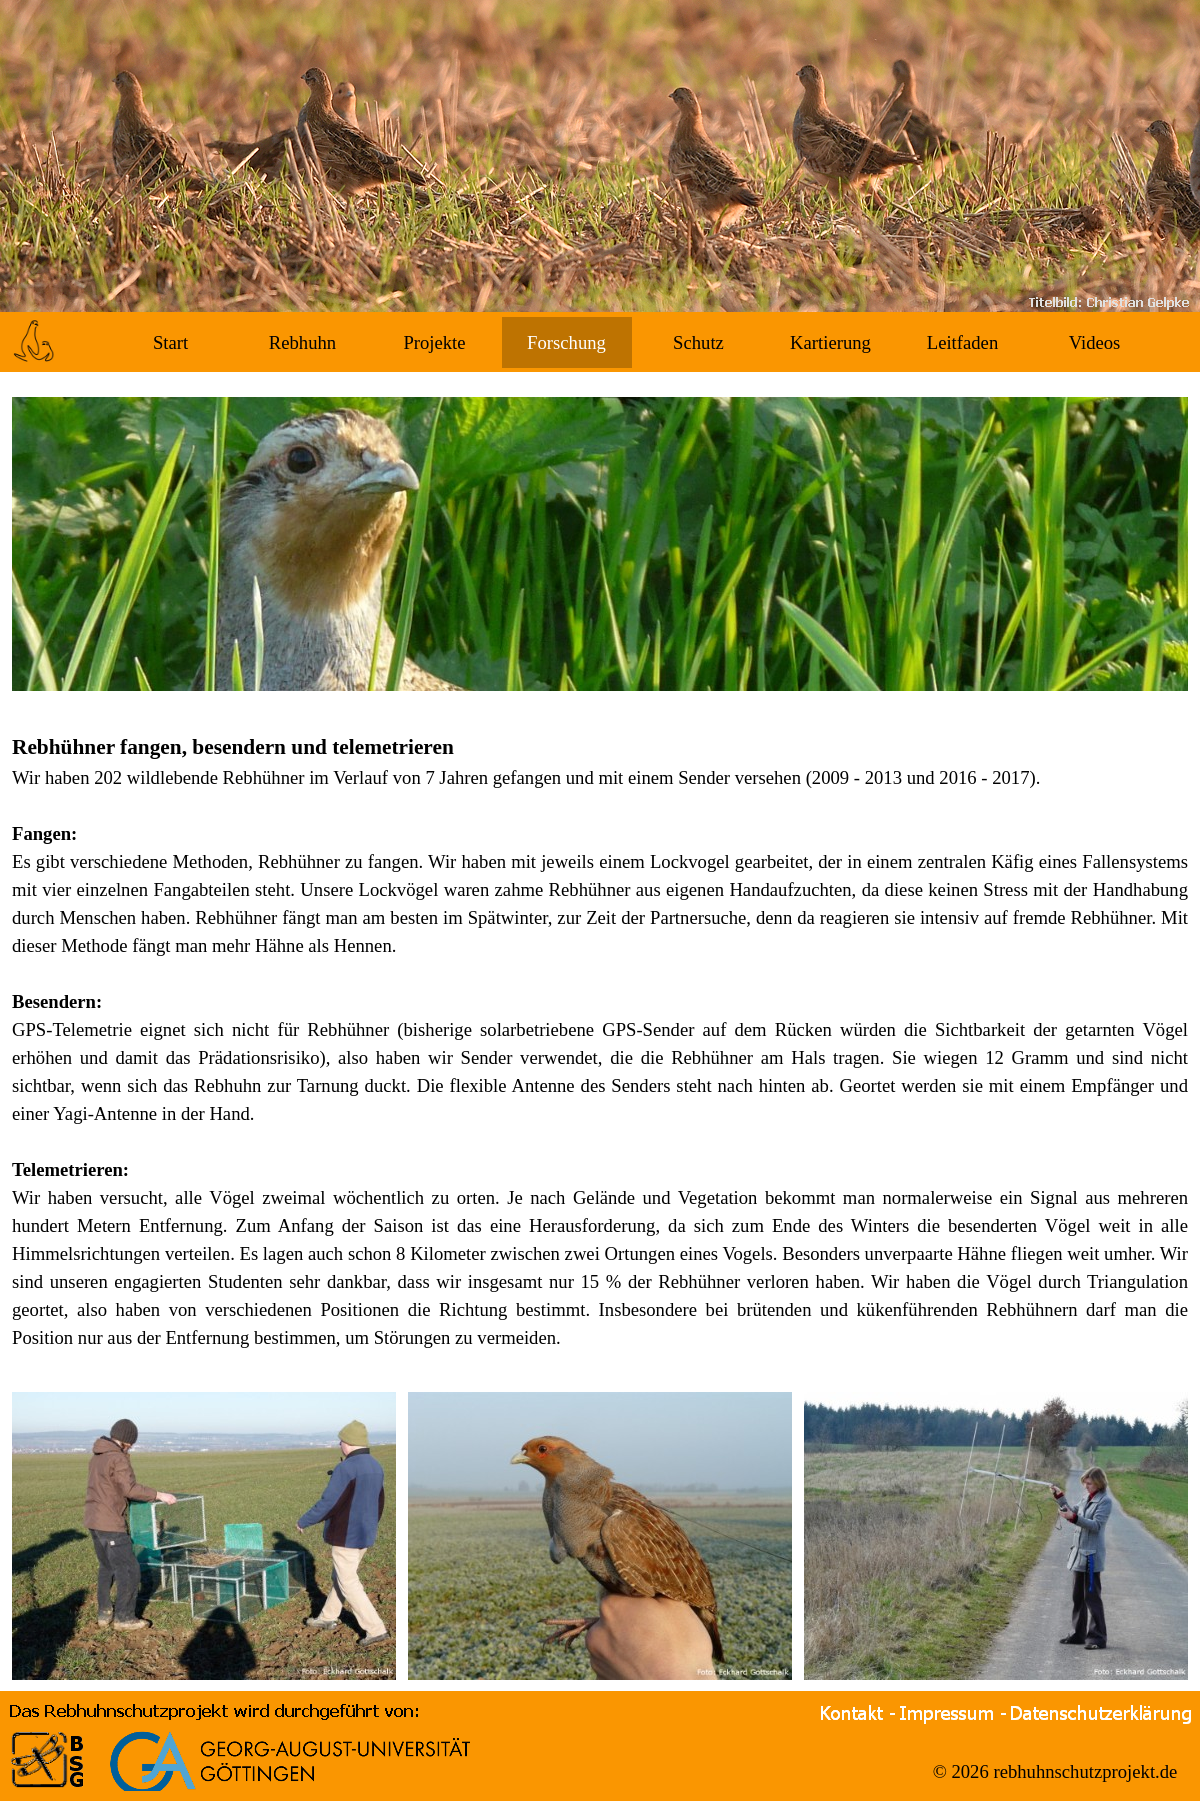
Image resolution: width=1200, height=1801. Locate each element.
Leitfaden (962, 342)
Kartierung (830, 342)
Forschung (566, 342)
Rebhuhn (302, 342)
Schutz (698, 342)
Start (170, 342)
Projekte (434, 342)
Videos (1095, 342)
